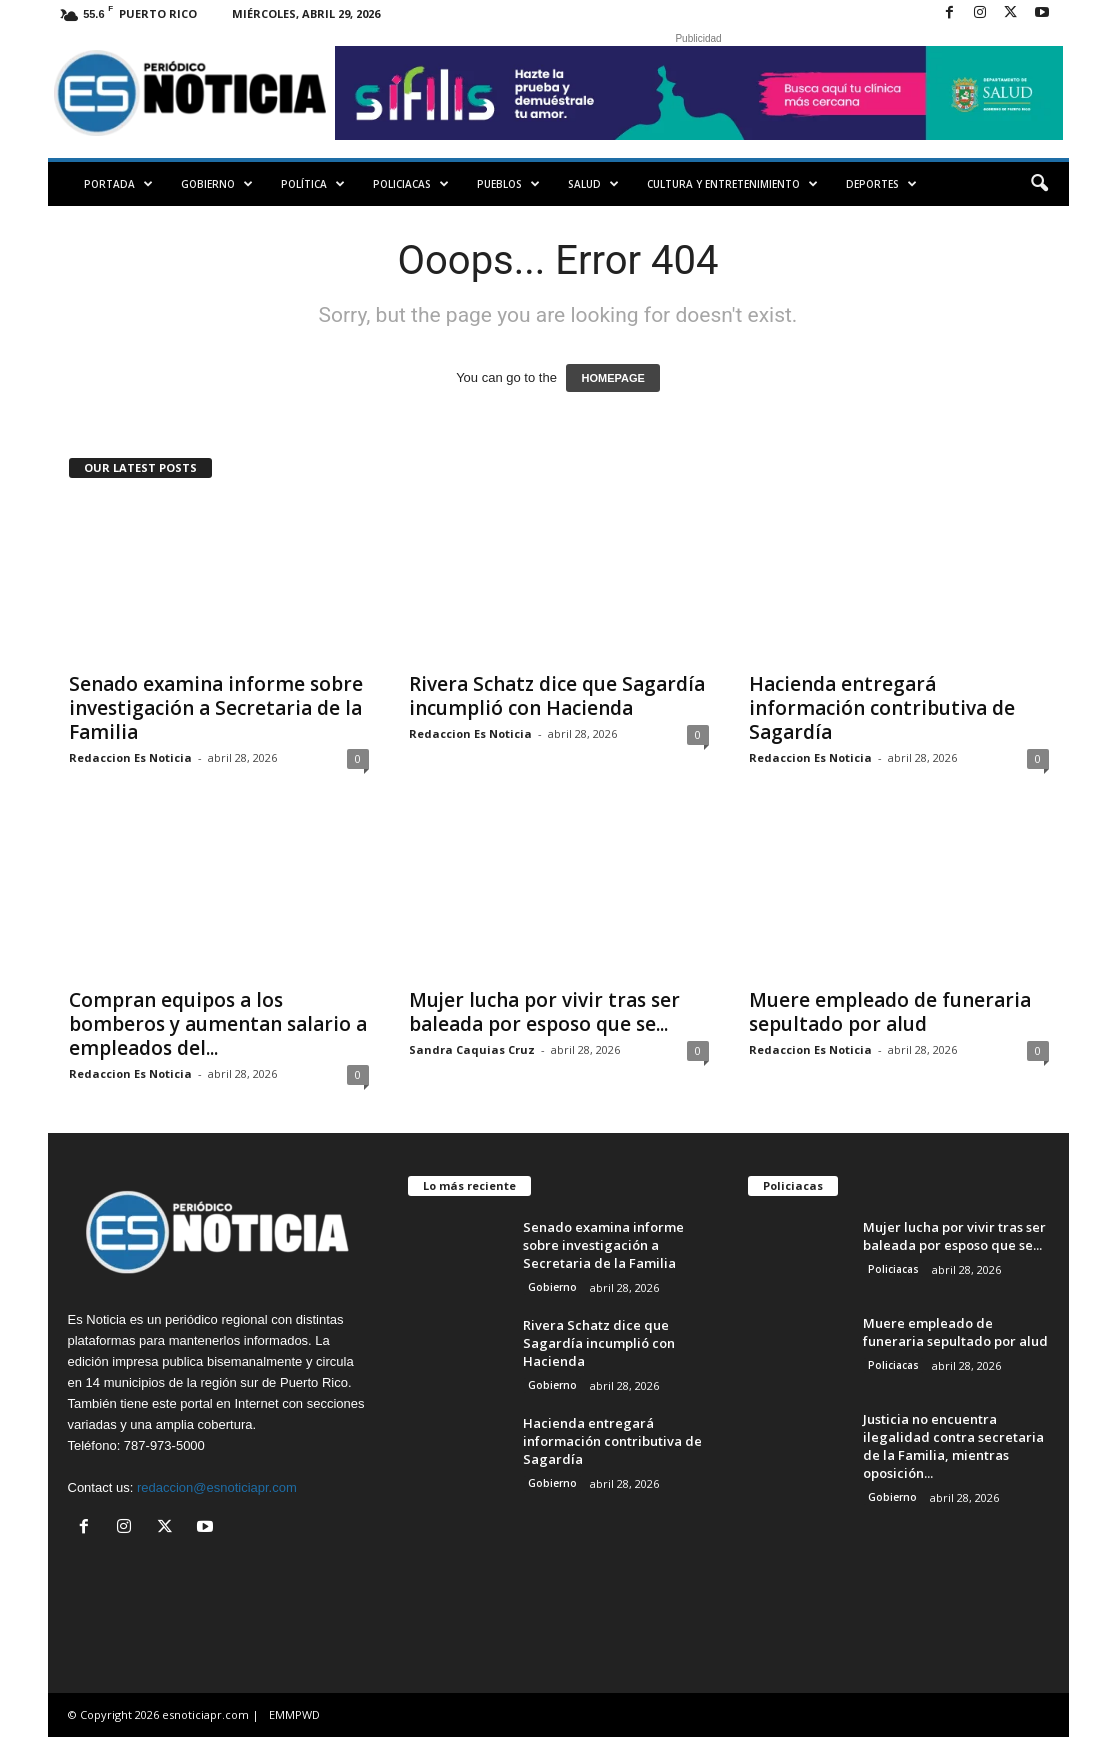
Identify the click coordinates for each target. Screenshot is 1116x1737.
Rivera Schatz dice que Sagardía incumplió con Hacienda (557, 696)
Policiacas (411, 184)
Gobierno (217, 184)
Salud (593, 184)
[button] (1039, 184)
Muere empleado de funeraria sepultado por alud (890, 1012)
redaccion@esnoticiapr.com (217, 1487)
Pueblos (508, 184)
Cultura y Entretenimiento (732, 184)
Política (313, 184)
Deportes (881, 184)
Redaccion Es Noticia (130, 757)
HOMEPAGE (612, 378)
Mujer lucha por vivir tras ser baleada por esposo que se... (544, 1012)
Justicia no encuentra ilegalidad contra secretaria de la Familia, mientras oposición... (953, 1446)
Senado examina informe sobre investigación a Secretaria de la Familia (216, 708)
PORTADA (118, 184)
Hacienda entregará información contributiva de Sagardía (882, 708)
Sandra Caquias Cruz (472, 1049)
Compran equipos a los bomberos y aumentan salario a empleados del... (218, 1024)
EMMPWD (294, 1714)
